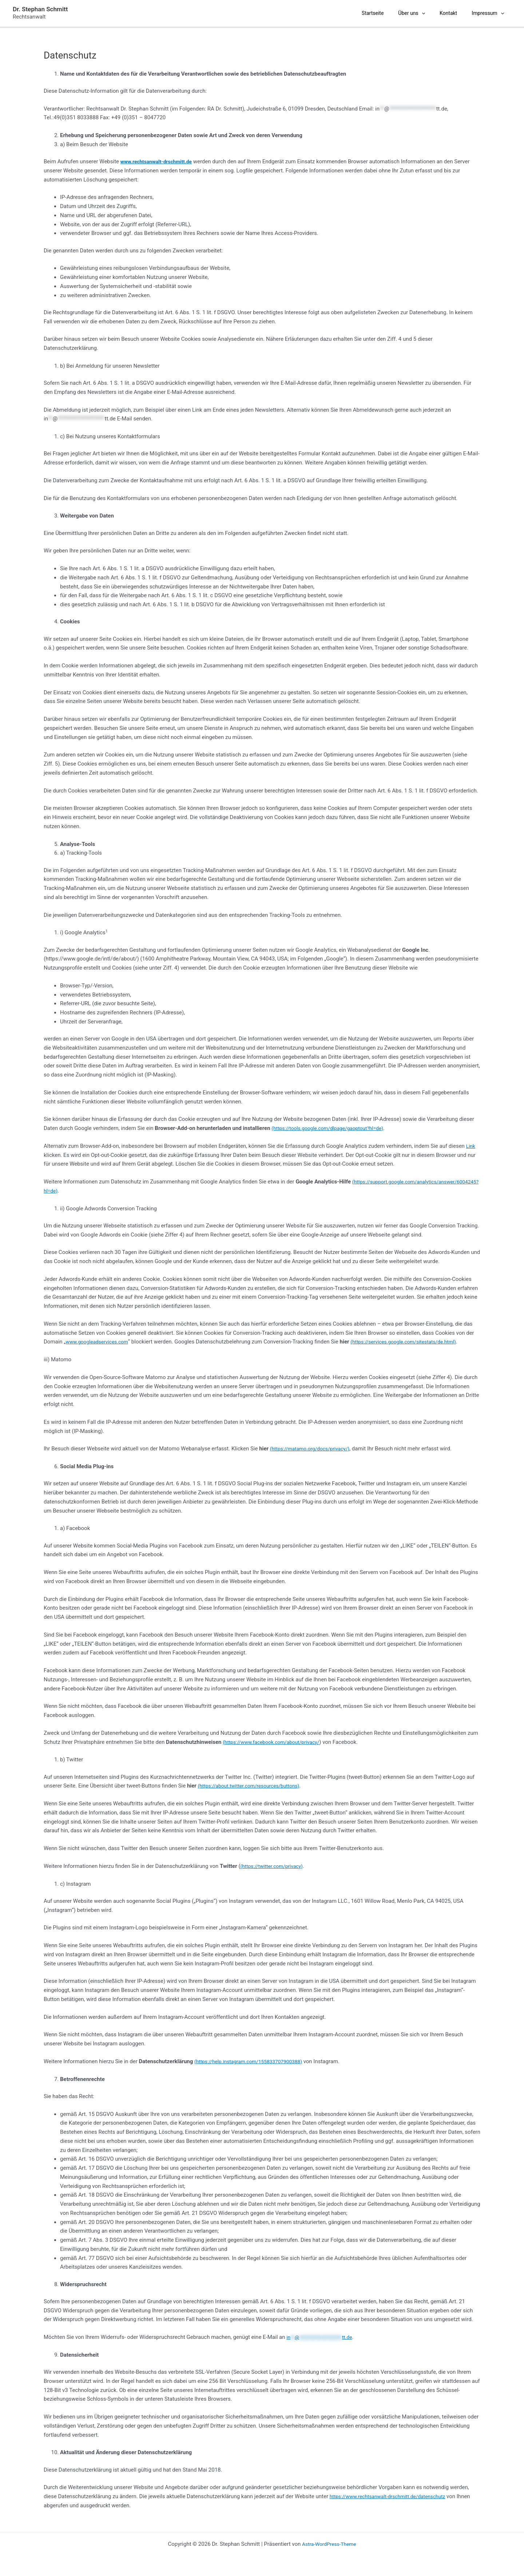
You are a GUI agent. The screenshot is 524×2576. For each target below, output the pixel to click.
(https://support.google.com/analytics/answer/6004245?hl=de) (121, 1190)
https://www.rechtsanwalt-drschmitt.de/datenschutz (393, 2496)
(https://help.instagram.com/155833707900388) (253, 2061)
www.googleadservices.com (100, 1341)
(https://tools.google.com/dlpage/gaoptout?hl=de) (332, 1128)
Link (471, 1146)
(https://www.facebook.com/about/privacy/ (276, 1742)
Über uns (426, 13)
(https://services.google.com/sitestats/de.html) (414, 1341)
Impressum (495, 13)
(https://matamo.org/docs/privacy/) (313, 1448)
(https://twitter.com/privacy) (275, 1866)
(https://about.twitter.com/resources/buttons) (253, 1785)
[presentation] (436, 13)
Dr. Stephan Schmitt (40, 9)
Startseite (391, 13)
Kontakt (459, 13)
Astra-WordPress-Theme (329, 2544)
